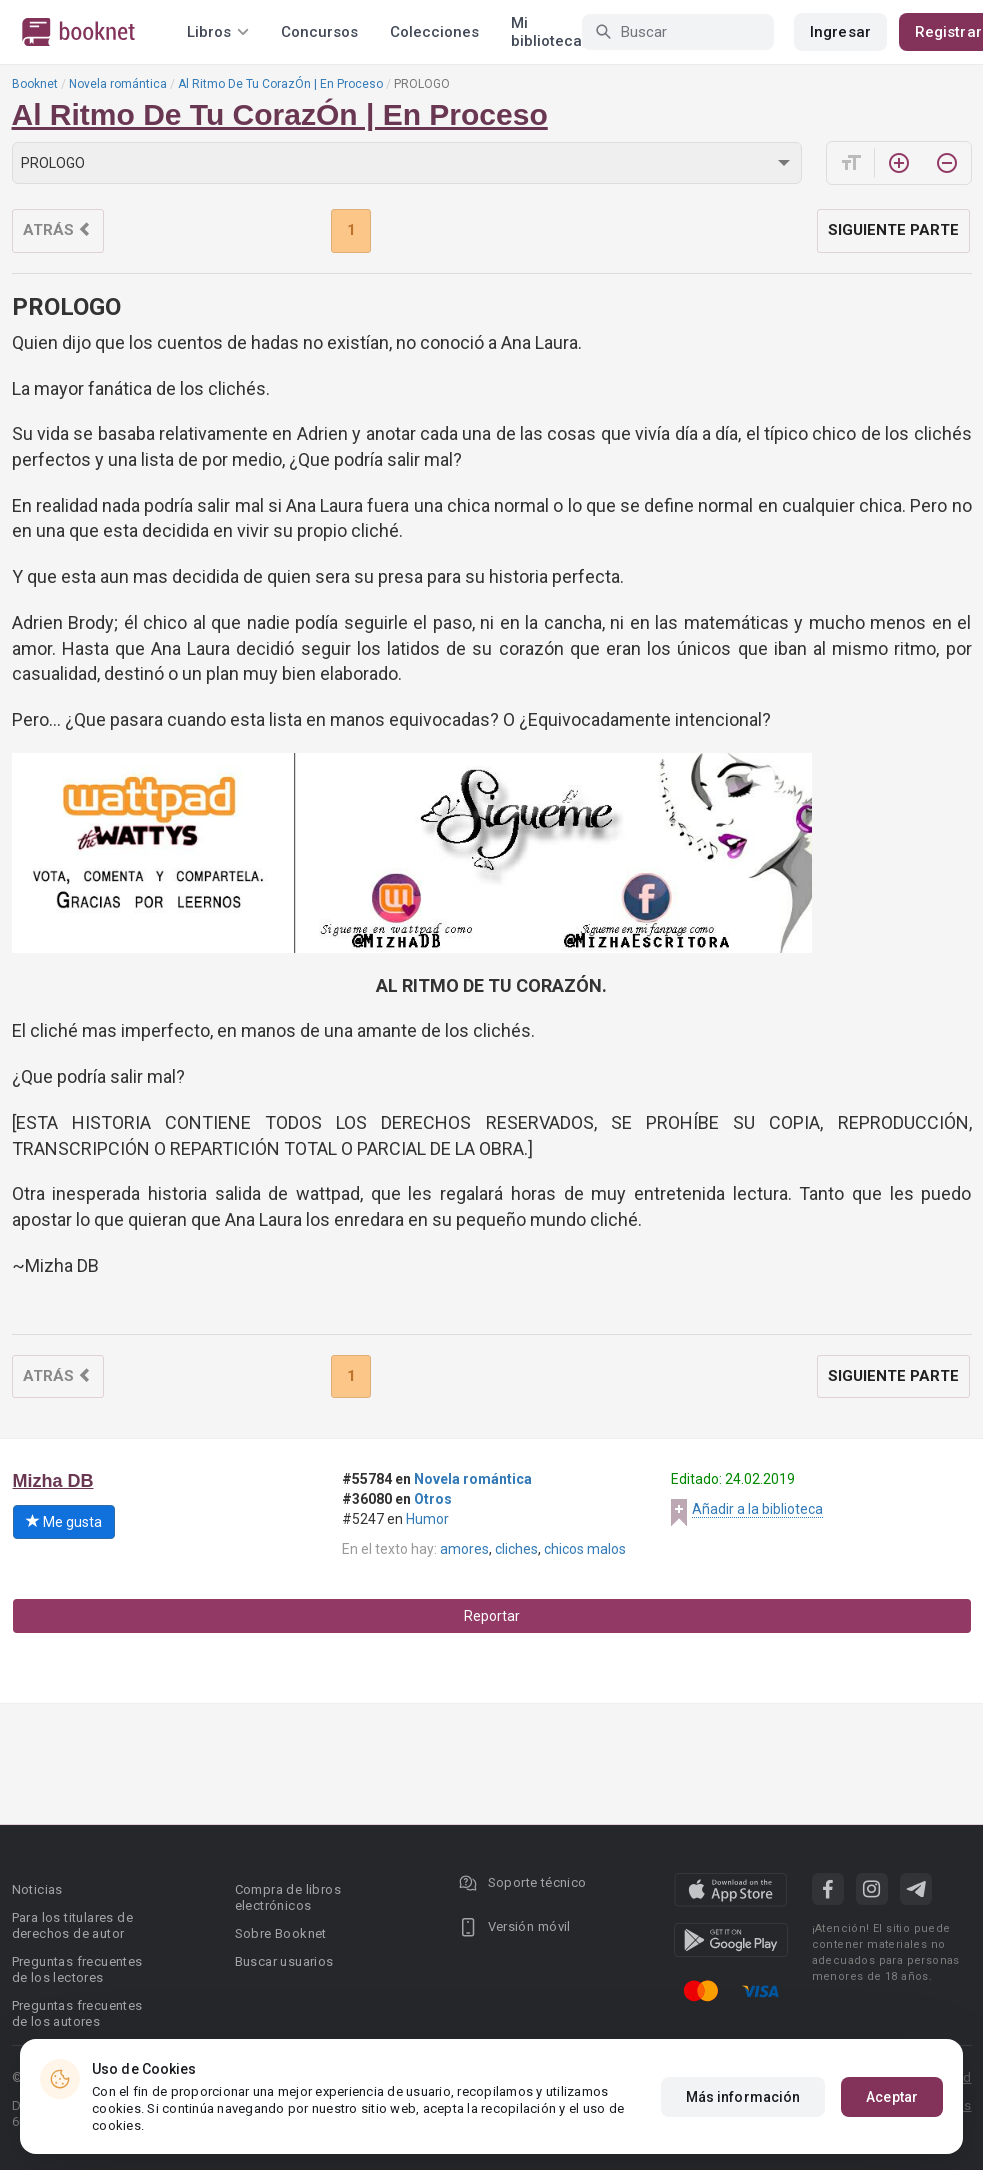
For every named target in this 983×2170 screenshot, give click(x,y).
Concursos (319, 32)
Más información (743, 2097)
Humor (427, 1519)
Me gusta (64, 1522)
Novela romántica (118, 84)
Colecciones (434, 32)
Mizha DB (53, 1481)
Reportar (492, 1616)
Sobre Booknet (281, 1933)
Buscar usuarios (284, 1961)
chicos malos (585, 1549)
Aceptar (892, 2097)
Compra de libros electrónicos (288, 1897)
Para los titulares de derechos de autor (72, 1925)
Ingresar (840, 32)
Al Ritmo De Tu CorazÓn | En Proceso (280, 84)
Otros (433, 1499)
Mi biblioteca (546, 32)
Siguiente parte (893, 230)
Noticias (37, 1889)
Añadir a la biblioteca (757, 1509)
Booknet (35, 84)
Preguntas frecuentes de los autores (77, 2013)
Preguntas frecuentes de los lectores (77, 1969)
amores (464, 1549)
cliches (516, 1549)
